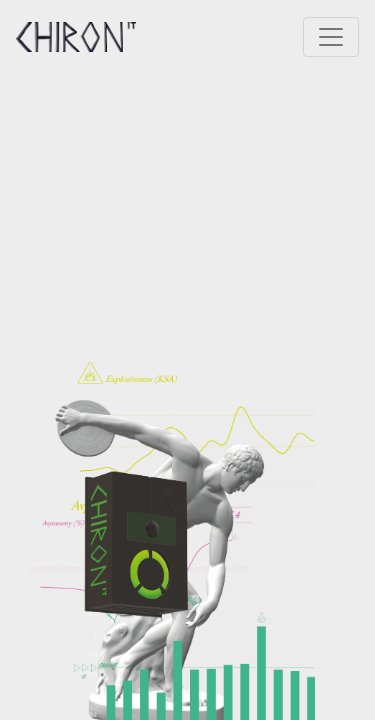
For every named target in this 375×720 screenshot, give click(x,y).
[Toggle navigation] (331, 37)
